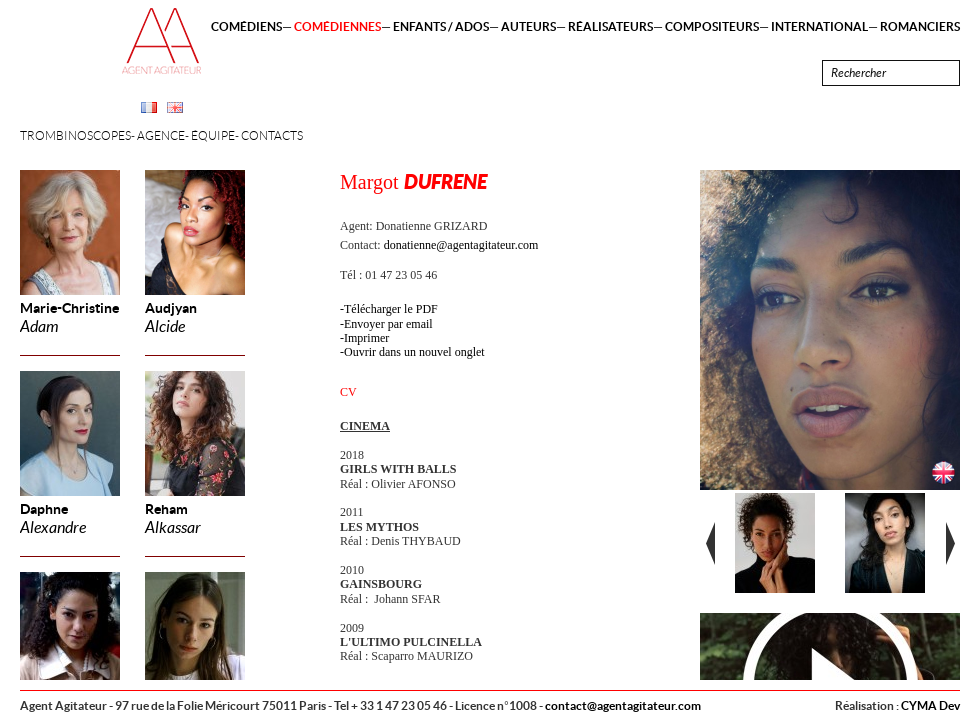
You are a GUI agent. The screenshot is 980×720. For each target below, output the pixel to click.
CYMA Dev (930, 705)
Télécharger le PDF (391, 309)
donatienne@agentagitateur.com (461, 245)
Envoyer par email (388, 324)
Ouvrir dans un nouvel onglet (414, 352)
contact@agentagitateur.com (623, 705)
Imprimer (366, 338)
